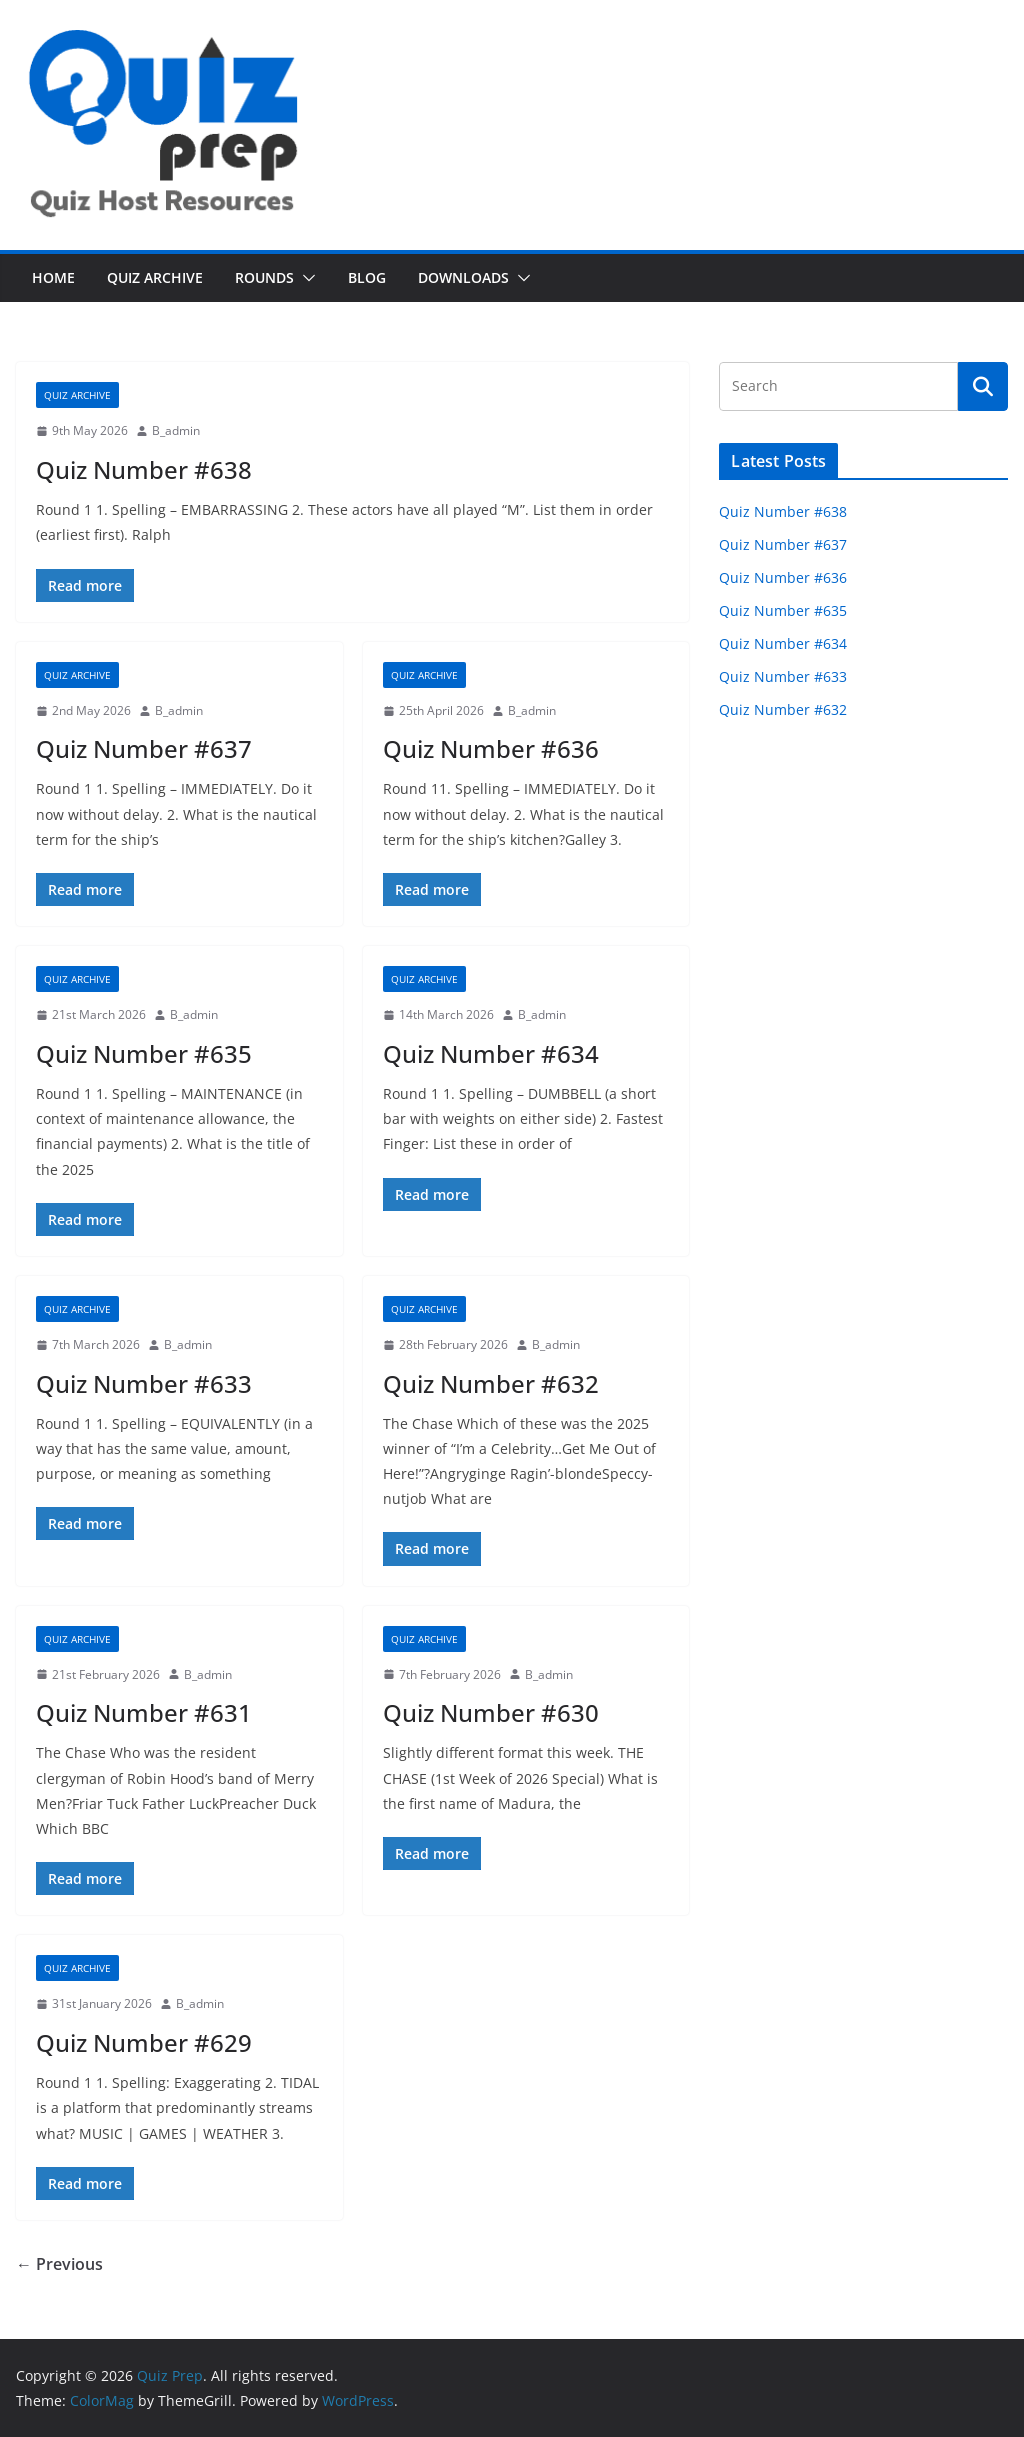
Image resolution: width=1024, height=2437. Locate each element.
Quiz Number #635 (144, 1053)
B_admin (176, 430)
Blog (367, 277)
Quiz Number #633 (144, 1383)
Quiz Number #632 (491, 1383)
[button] (305, 278)
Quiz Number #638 (144, 469)
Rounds (264, 277)
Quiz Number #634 (491, 1053)
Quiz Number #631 (144, 1712)
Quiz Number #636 (491, 748)
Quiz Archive (155, 277)
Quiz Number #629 (144, 2042)
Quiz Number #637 (144, 748)
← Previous (59, 2264)
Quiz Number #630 (491, 1712)
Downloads (463, 277)
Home (53, 277)
